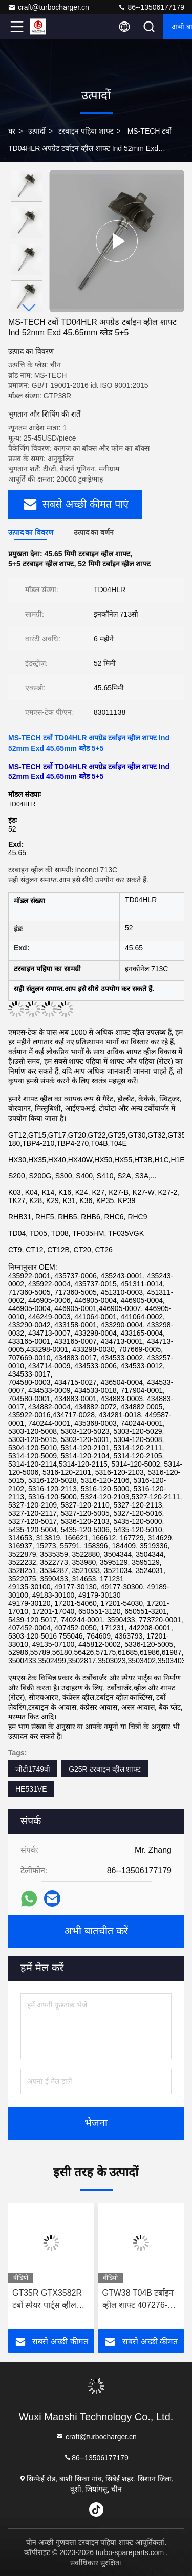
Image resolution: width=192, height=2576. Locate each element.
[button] (29, 308)
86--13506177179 (151, 7)
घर (11, 131)
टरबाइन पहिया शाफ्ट (86, 131)
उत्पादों (37, 131)
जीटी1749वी (32, 1769)
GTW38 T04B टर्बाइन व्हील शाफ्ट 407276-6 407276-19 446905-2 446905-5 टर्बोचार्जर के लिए (140, 2299)
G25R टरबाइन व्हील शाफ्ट (105, 1769)
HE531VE (31, 1789)
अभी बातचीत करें (96, 1931)
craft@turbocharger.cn (48, 7)
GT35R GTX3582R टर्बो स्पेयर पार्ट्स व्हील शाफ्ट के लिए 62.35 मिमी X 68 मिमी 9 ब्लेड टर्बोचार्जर (48, 2299)
